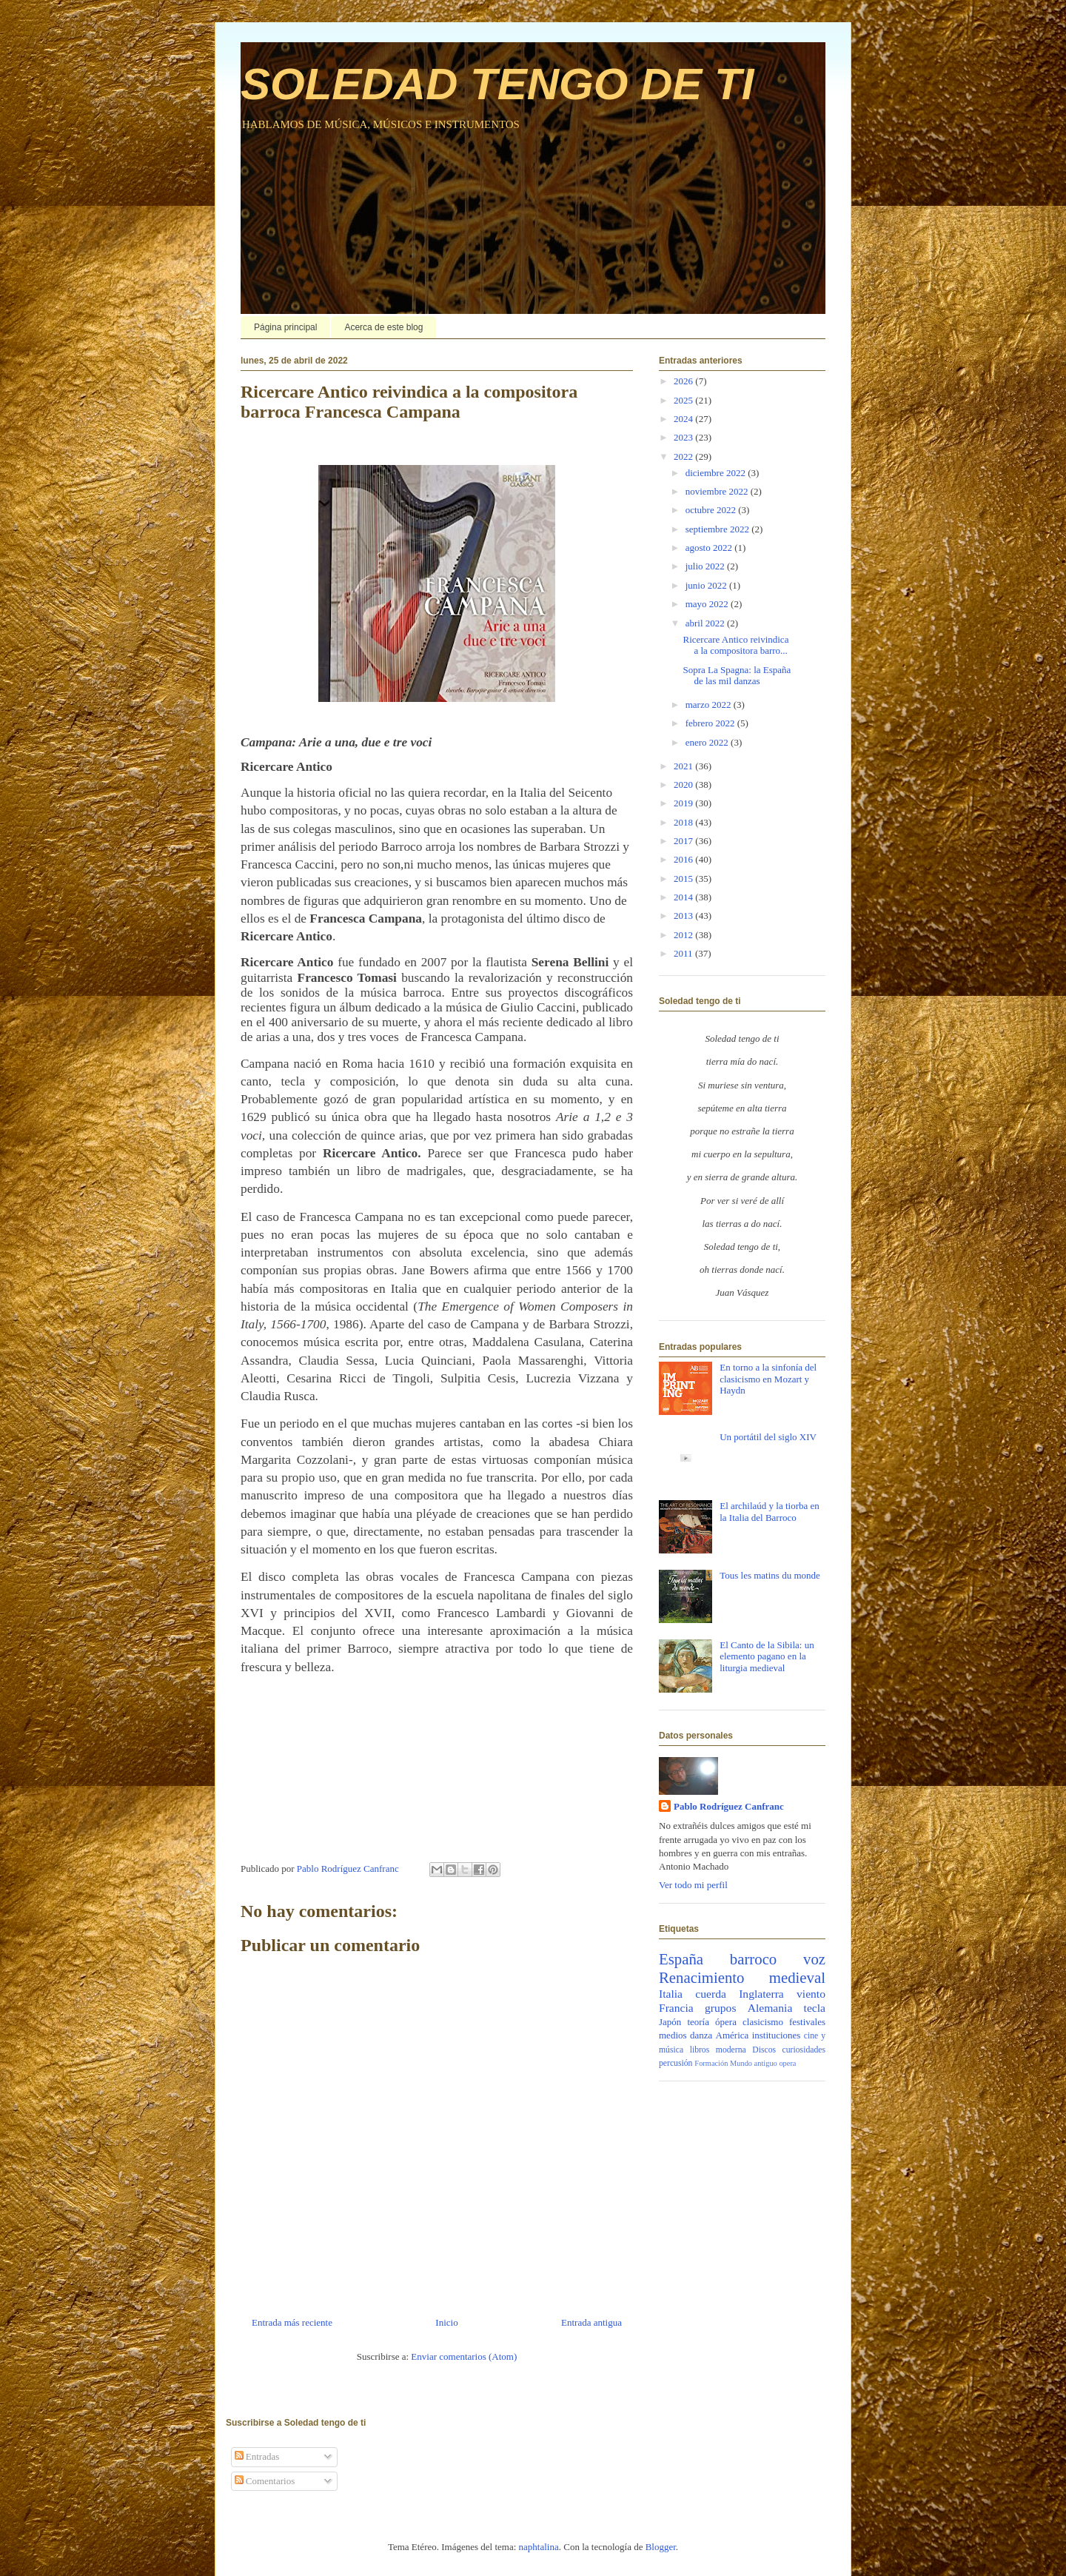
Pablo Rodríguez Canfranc (729, 1806)
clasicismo (762, 2021)
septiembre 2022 (718, 529)
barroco (753, 1958)
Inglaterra (761, 1993)
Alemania (770, 2007)
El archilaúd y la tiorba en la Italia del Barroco (769, 1511)
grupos (720, 2007)
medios (673, 2035)
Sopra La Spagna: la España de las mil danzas (737, 675)
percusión (675, 2063)
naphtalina (539, 2546)
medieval (797, 1977)
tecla (814, 2007)
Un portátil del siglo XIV (768, 1436)
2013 (684, 915)
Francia (676, 2007)
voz (814, 1958)
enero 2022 (708, 742)
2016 (684, 859)
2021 (684, 766)
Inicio (446, 2322)
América (732, 2035)
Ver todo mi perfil (693, 1884)
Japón (670, 2021)
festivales (807, 2021)
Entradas (257, 2456)
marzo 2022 (709, 704)
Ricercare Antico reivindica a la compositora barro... (735, 645)
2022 (684, 456)
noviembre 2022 (718, 491)
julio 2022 (706, 566)
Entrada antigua (591, 2322)
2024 (684, 418)
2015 (684, 878)
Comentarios (265, 2480)
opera (787, 2063)
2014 (684, 897)
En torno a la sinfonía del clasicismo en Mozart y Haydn (768, 1379)
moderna (731, 2050)
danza (701, 2035)
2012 (684, 934)
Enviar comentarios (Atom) (464, 2356)
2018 (684, 822)
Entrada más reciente (292, 2322)
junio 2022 (707, 585)
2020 (684, 784)
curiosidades (803, 2050)
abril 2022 (706, 623)
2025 (684, 400)
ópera (726, 2021)
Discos (764, 2050)
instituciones (776, 2035)
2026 (684, 381)
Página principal (285, 327)
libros (700, 2050)
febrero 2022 (711, 723)
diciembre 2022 (716, 472)
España (681, 1958)
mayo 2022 (708, 603)
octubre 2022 (711, 509)
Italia (671, 1993)
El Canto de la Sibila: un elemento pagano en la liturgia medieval (767, 1656)
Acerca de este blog (383, 327)
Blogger (661, 2546)
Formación (711, 2063)
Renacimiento (702, 1977)
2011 (684, 953)
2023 (684, 437)
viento (811, 1993)
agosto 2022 (709, 547)
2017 (684, 840)
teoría (698, 2021)
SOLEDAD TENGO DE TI (497, 84)
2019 (684, 803)
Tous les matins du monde (770, 1575)
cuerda (710, 1993)
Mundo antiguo (753, 2063)
